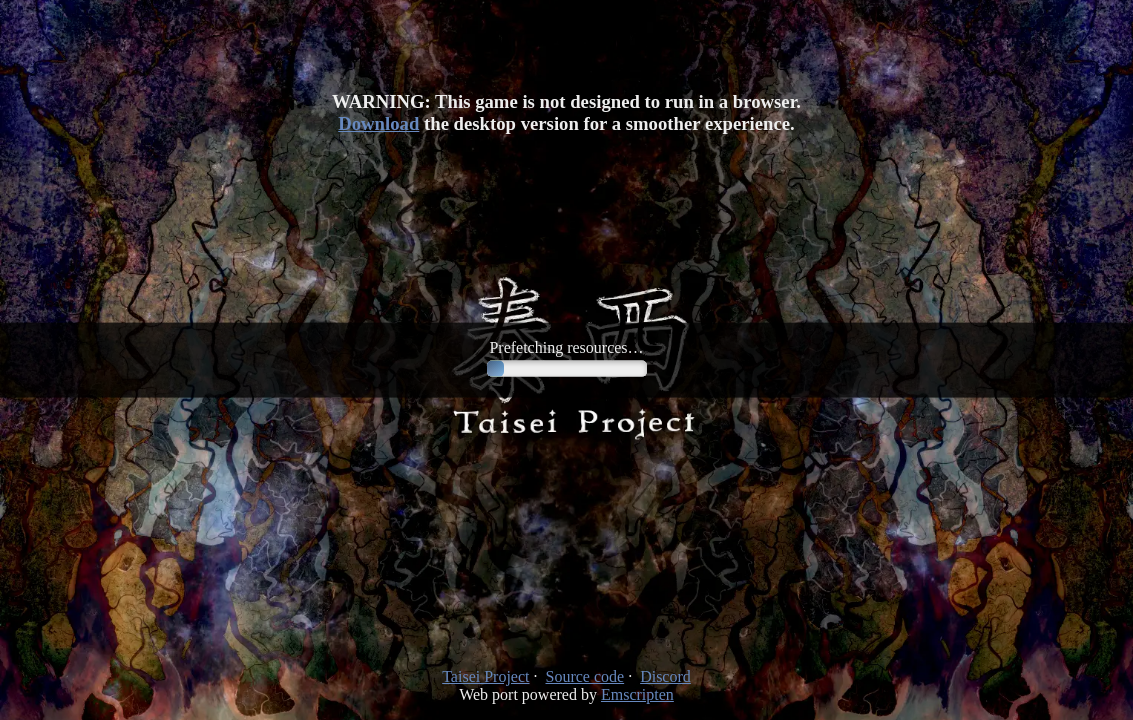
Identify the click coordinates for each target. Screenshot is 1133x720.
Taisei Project (485, 676)
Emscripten (637, 694)
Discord (665, 676)
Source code (585, 676)
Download (378, 123)
